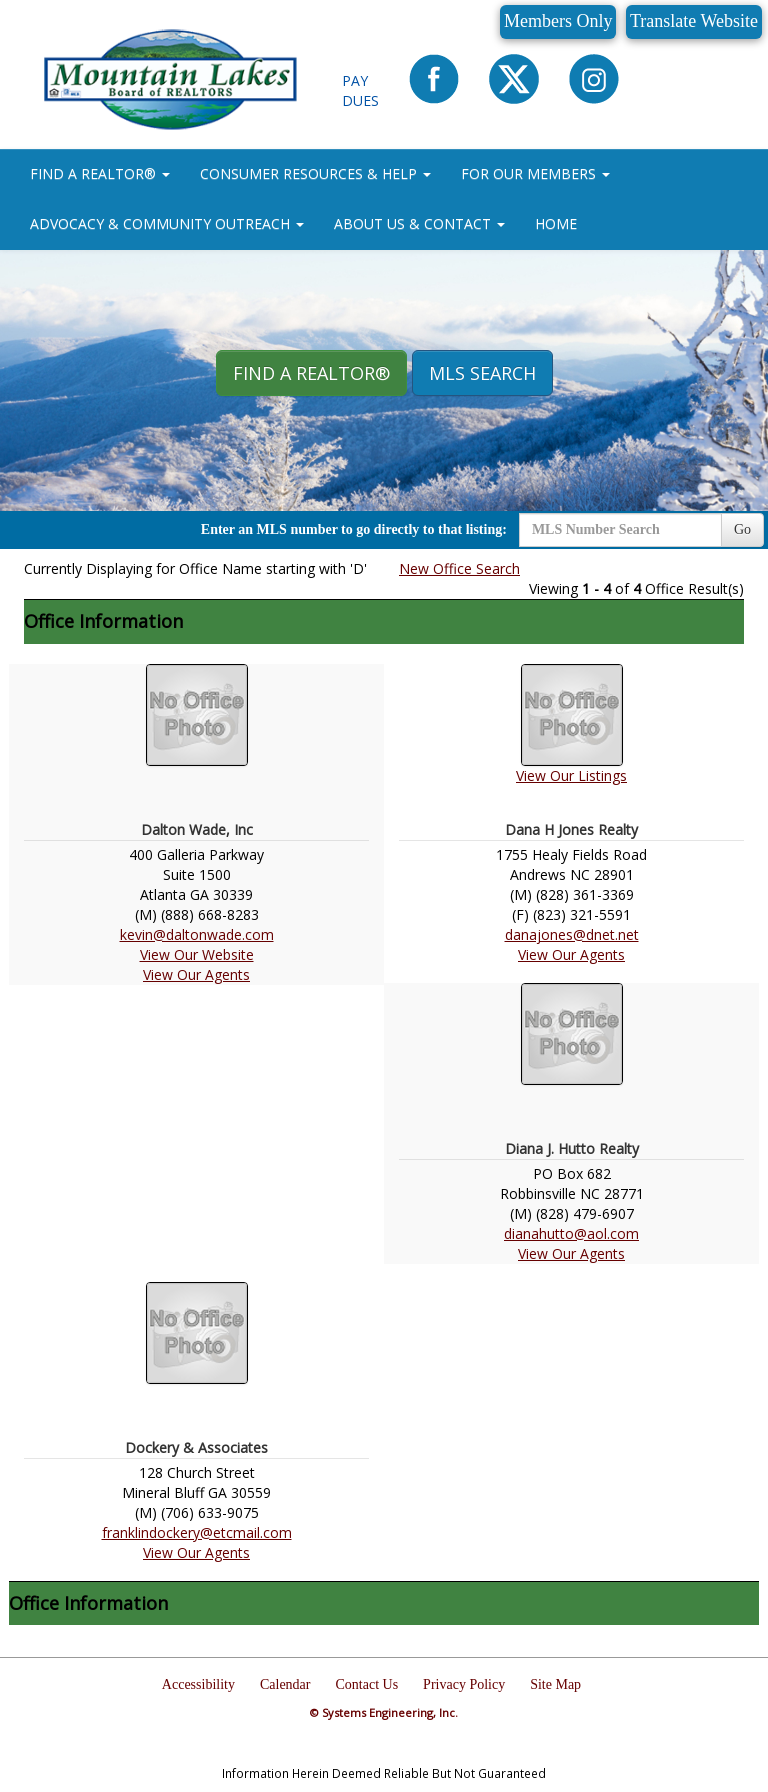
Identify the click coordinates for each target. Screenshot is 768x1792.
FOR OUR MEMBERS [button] (535, 173)
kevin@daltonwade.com (197, 934)
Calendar (285, 1684)
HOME (556, 223)
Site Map (555, 1684)
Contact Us (367, 1684)
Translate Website (694, 21)
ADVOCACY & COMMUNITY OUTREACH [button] (167, 223)
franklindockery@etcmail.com (197, 1532)
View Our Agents (196, 974)
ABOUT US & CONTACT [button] (419, 223)
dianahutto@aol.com (571, 1233)
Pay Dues (360, 90)
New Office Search (459, 568)
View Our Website (197, 954)
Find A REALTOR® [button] (311, 373)
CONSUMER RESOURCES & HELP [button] (315, 173)
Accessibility (198, 1684)
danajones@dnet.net (572, 934)
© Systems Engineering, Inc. (384, 1712)
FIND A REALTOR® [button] (100, 173)
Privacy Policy (464, 1684)
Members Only (558, 21)
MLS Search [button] (482, 373)
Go (742, 529)
